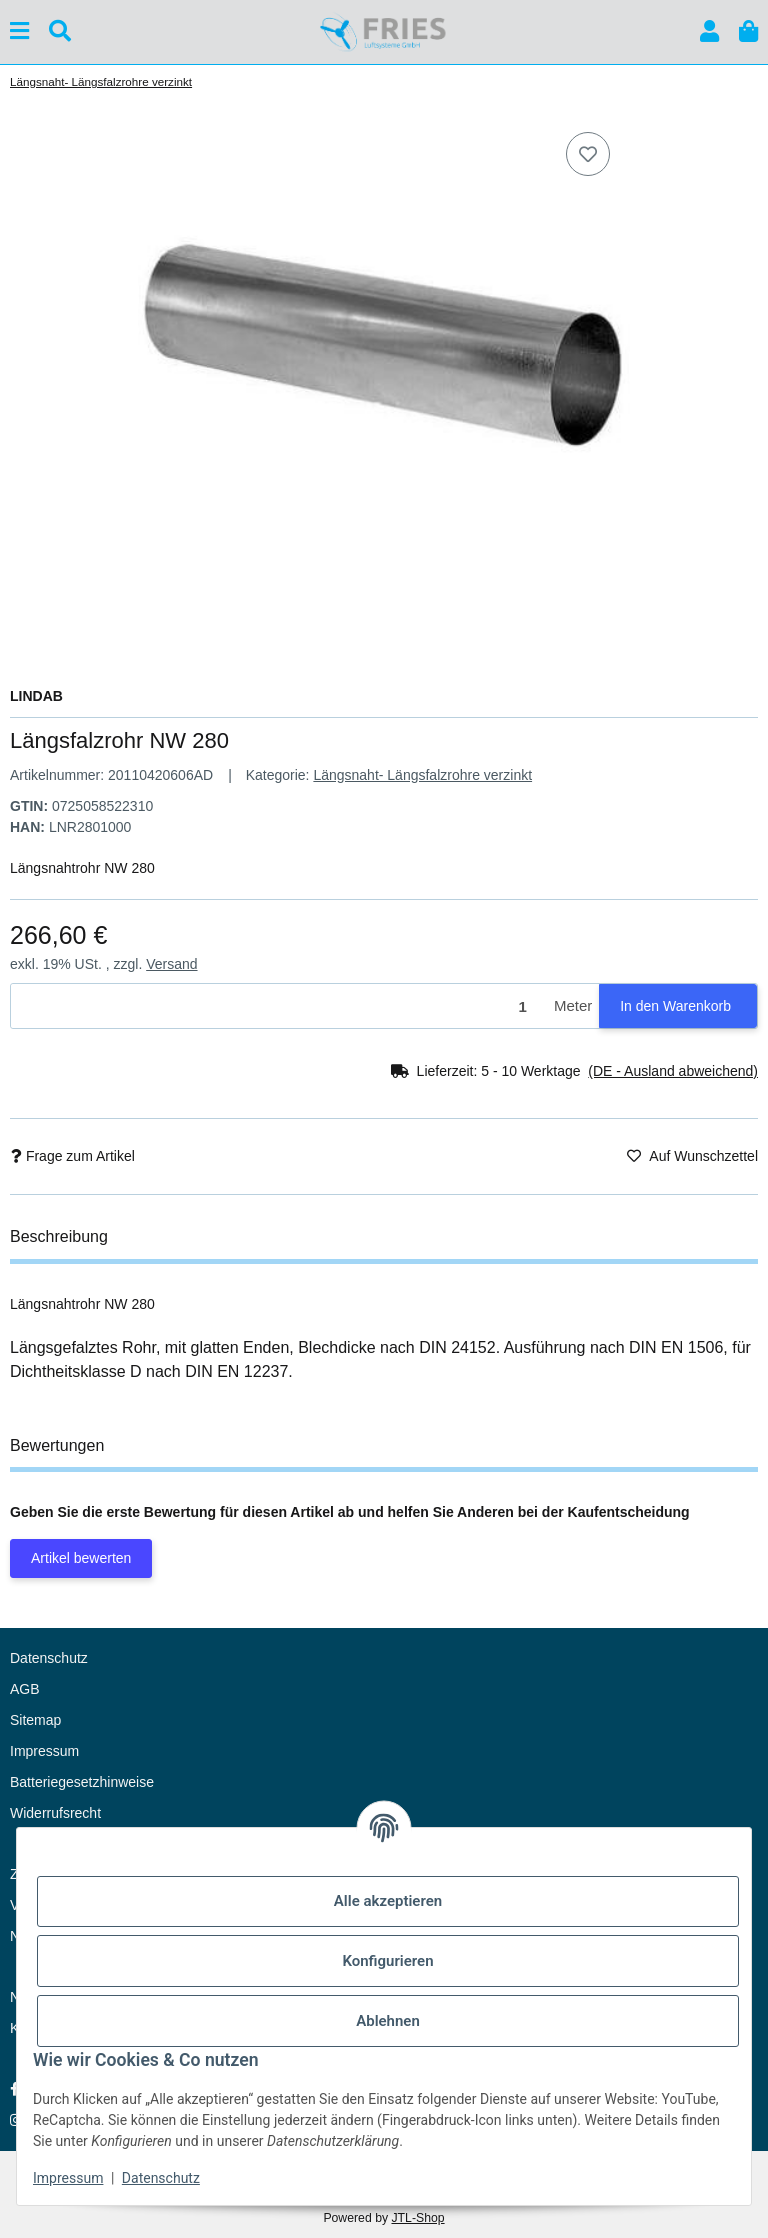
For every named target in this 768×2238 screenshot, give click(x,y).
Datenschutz (161, 2178)
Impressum (68, 2178)
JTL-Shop (417, 2218)
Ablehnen (388, 2021)
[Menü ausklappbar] (19, 31)
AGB (25, 1689)
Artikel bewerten (81, 1558)
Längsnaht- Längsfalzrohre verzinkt (422, 775)
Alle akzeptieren (388, 1901)
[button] (709, 31)
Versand (171, 964)
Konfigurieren (387, 1961)
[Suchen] (60, 31)
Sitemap (35, 1720)
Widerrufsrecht (55, 1813)
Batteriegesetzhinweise (82, 1782)
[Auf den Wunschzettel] (588, 154)
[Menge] (279, 1006)
